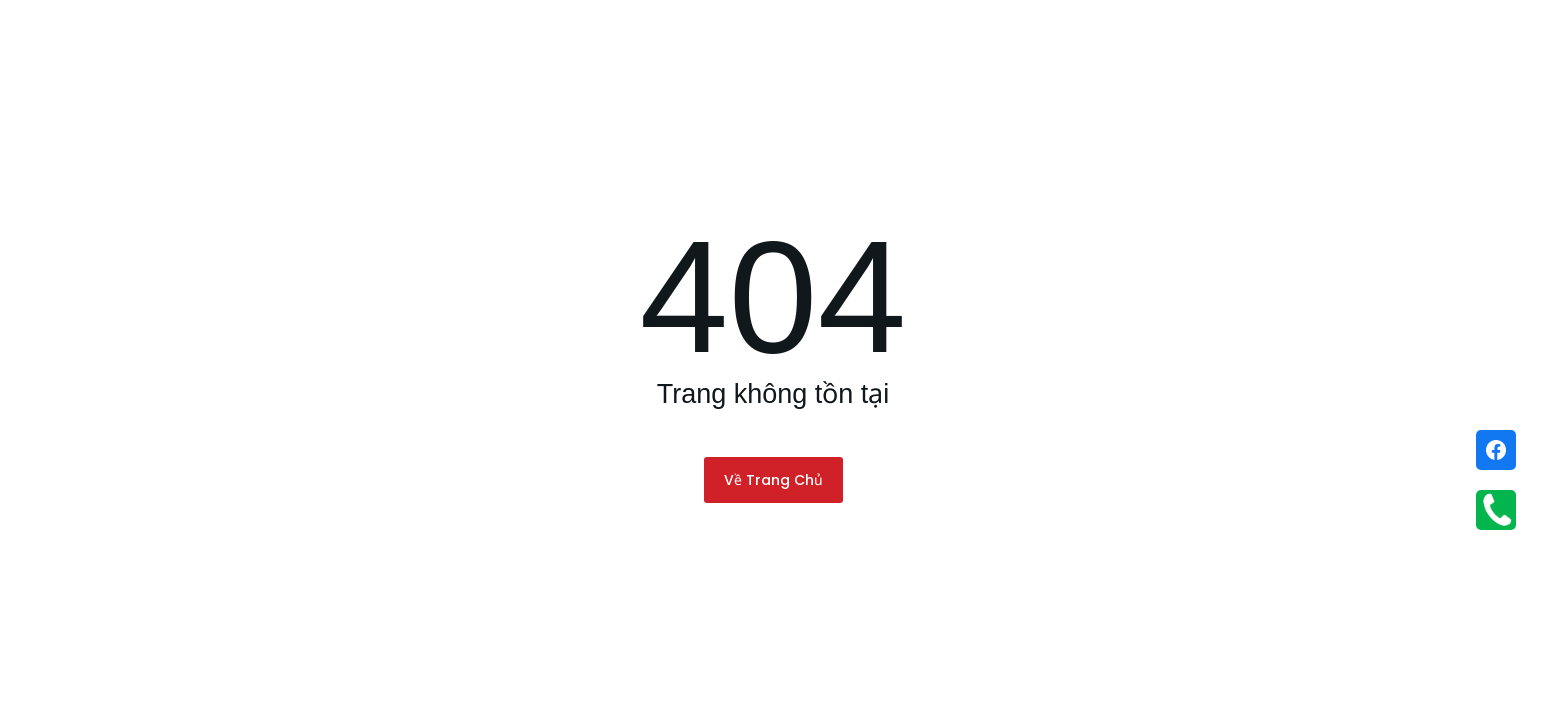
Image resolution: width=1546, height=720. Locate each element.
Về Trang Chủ (773, 480)
